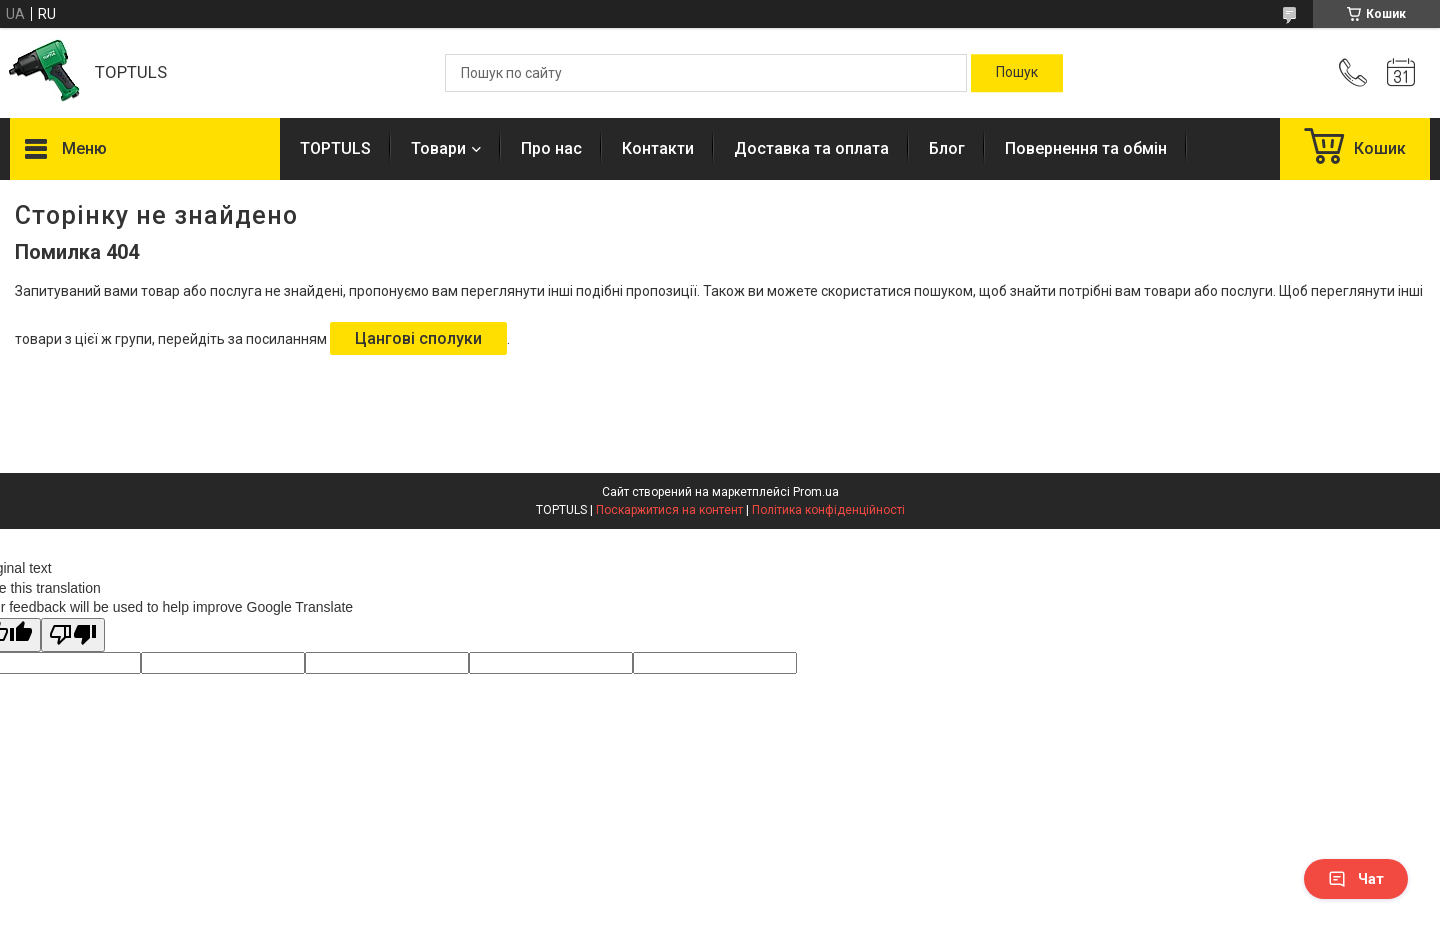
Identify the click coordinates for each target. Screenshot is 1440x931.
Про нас (551, 148)
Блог (947, 148)
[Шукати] (1017, 73)
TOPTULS (335, 148)
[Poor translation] (73, 635)
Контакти (658, 148)
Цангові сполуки (418, 338)
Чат (1356, 879)
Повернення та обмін (1086, 148)
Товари (438, 148)
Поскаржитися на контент (669, 510)
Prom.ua (816, 492)
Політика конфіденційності (828, 510)
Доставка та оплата (811, 148)
